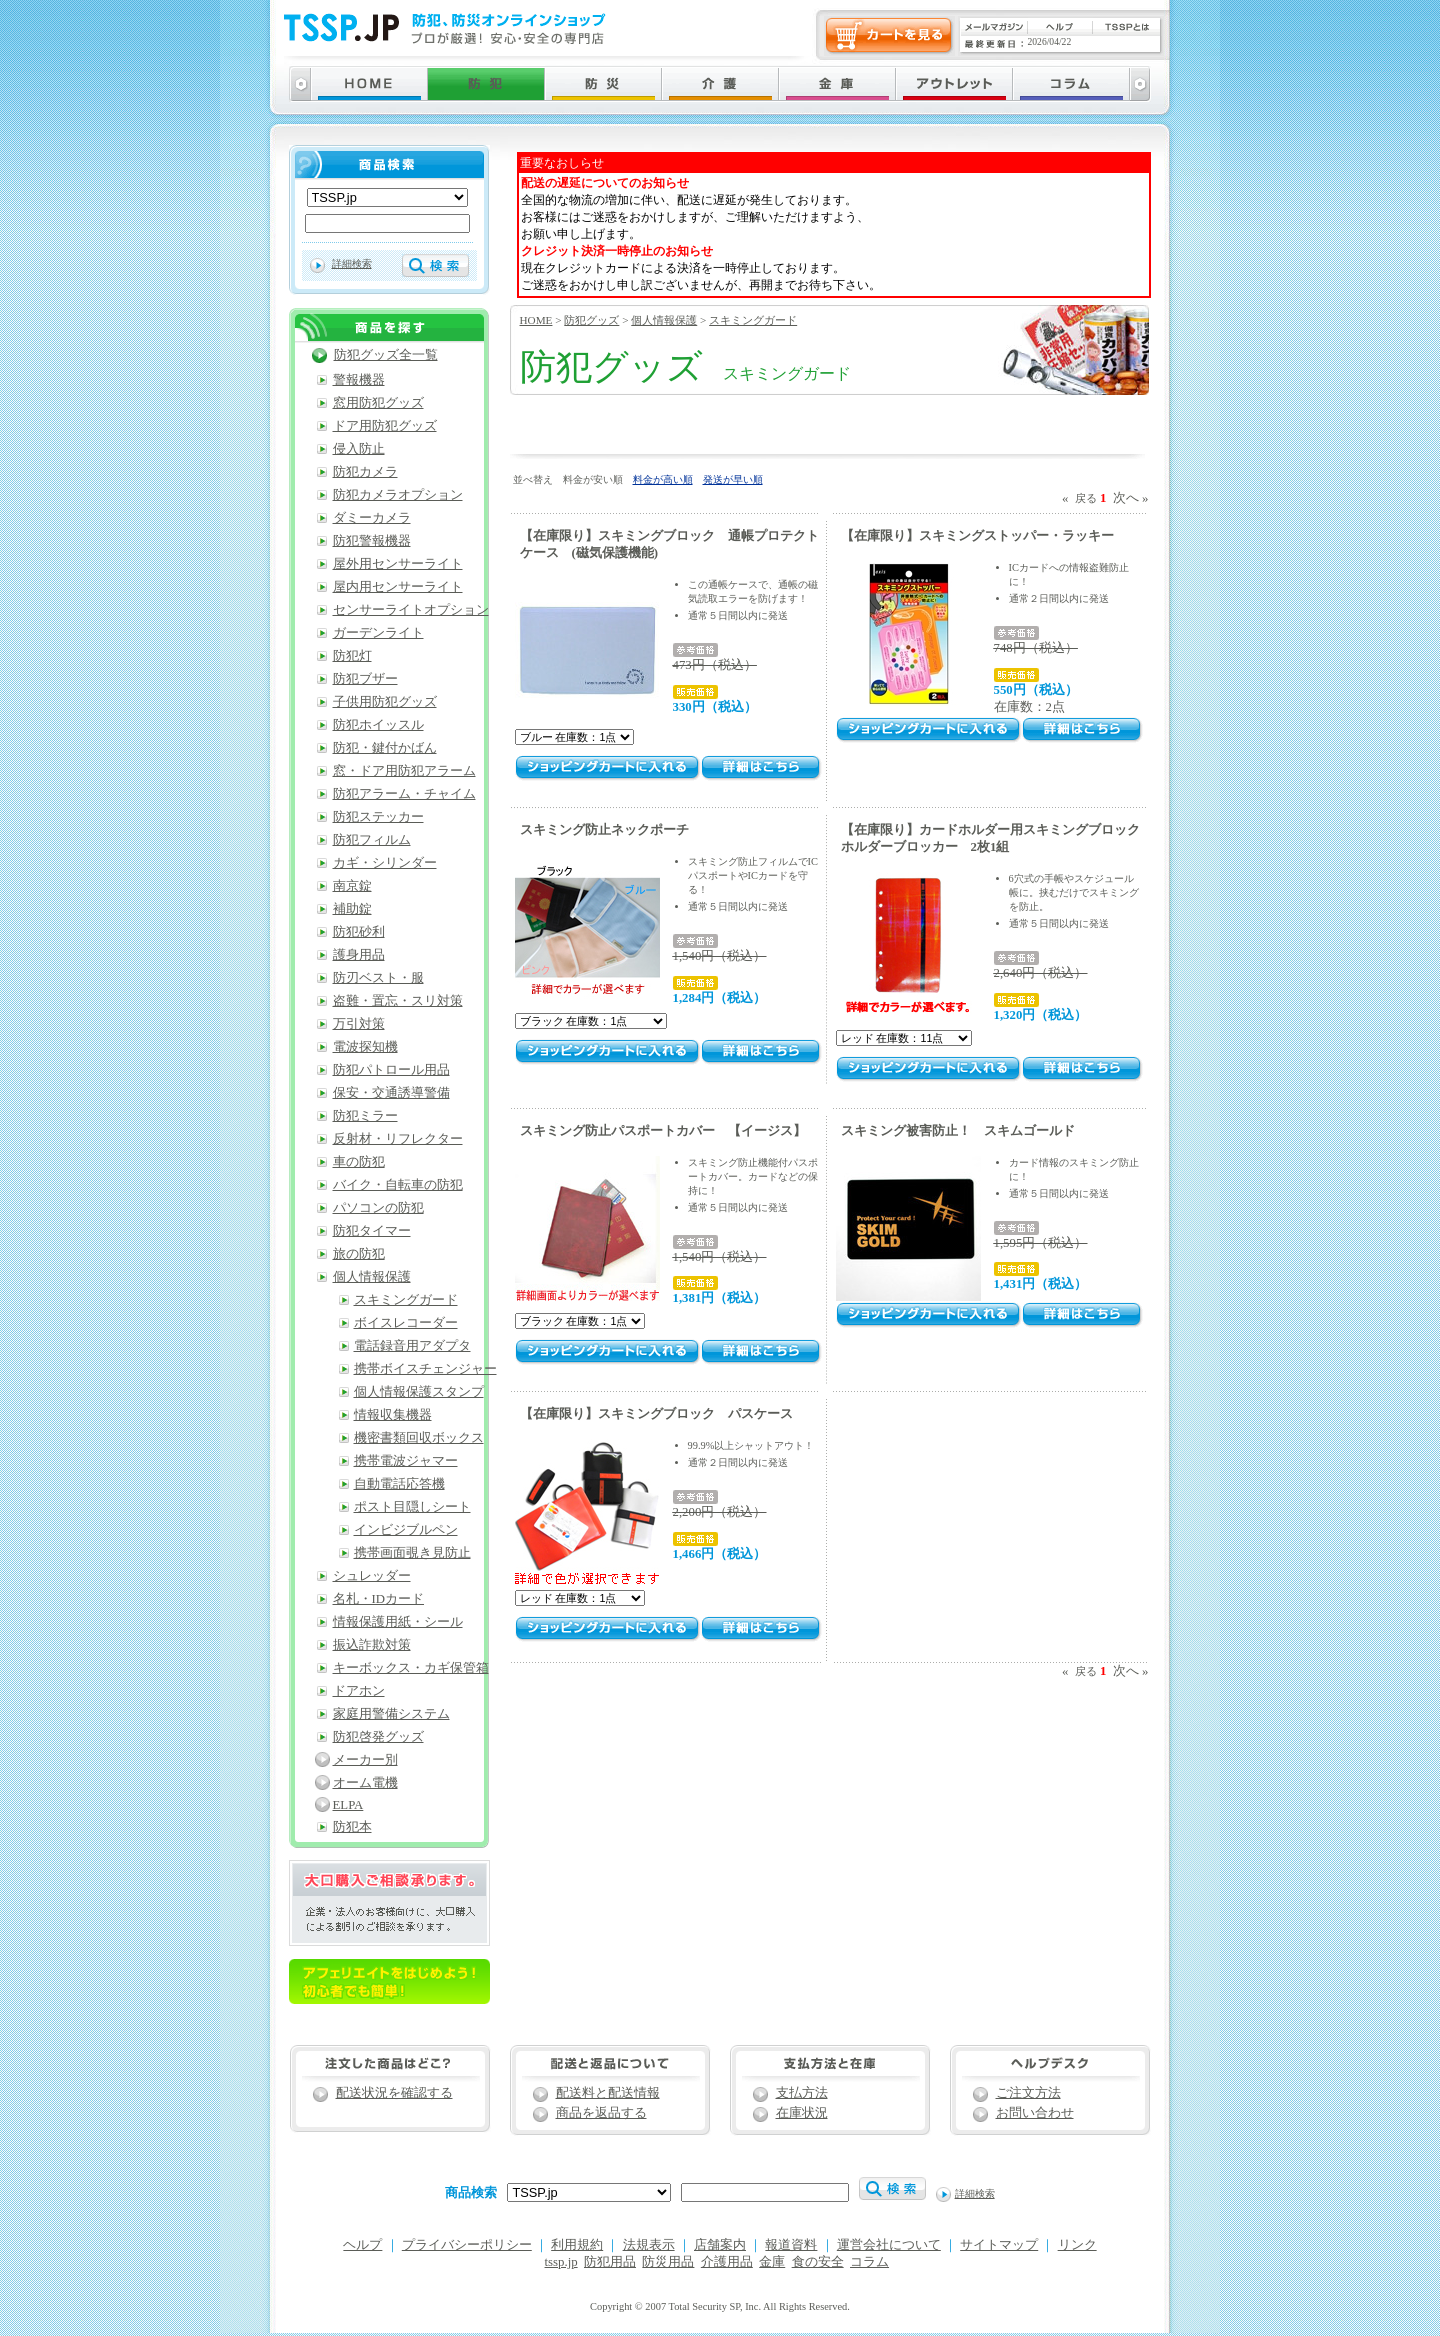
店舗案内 (720, 2245)
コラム (869, 2262)
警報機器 (359, 380)
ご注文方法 (1028, 2093)
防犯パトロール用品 (391, 1070)
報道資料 (791, 2245)
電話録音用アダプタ (412, 1346)
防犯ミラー (365, 1116)
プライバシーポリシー (467, 2245)
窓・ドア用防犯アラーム (404, 771)
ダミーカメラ (372, 518)
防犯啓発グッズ (378, 1737)
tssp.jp (561, 2262)
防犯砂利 (359, 932)
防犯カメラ (365, 472)
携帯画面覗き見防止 (412, 1553)
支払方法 (802, 2093)
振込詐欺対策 (372, 1645)
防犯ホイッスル (378, 725)
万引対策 (359, 1024)
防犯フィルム (372, 840)
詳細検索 (352, 263)
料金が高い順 (663, 479)
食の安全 (818, 2262)
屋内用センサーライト (398, 587)
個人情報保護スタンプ (419, 1392)
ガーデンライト (378, 633)
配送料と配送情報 (608, 2093)
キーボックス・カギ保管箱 (411, 1668)
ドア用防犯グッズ (385, 426)
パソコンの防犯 (378, 1208)
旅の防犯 (359, 1254)
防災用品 (668, 2262)
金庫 (772, 2262)
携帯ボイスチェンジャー (425, 1369)
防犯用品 (610, 2262)
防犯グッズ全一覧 (386, 355)
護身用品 (359, 955)
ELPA (348, 1805)
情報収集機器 (393, 1415)
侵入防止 (359, 449)
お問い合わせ (1035, 2113)
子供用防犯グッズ (385, 702)
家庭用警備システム (391, 1714)
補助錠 (352, 909)
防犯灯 (352, 656)
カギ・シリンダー (385, 863)
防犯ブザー (365, 679)
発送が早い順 (733, 479)
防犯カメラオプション (398, 495)
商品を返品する (601, 2113)
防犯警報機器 (372, 541)
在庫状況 (802, 2113)
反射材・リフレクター (398, 1139)
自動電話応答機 (399, 1484)
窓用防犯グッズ (378, 403)
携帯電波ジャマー (406, 1461)
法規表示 (649, 2245)
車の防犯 (359, 1162)
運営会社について (889, 2245)
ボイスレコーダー (406, 1323)
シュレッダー (372, 1576)
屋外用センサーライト (398, 564)
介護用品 (727, 2262)
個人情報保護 (664, 320)
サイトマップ (999, 2245)
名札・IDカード (379, 1599)
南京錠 (352, 886)
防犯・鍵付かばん (385, 748)
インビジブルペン (406, 1530)
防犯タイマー (372, 1231)
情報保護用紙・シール (398, 1622)
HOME (536, 320)
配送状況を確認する (394, 2093)
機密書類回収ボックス (419, 1438)
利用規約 (577, 2245)
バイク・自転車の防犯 (398, 1185)
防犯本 (352, 1827)
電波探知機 (365, 1047)
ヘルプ (362, 2245)
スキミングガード (753, 320)
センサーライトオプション (411, 610)
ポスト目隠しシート (412, 1507)
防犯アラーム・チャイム (404, 794)
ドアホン (359, 1691)
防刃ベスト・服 (378, 978)
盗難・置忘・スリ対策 (398, 1001)
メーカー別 (365, 1760)
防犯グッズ (591, 320)
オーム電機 (365, 1783)
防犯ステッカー (378, 817)
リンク (1077, 2245)
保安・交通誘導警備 (391, 1093)
